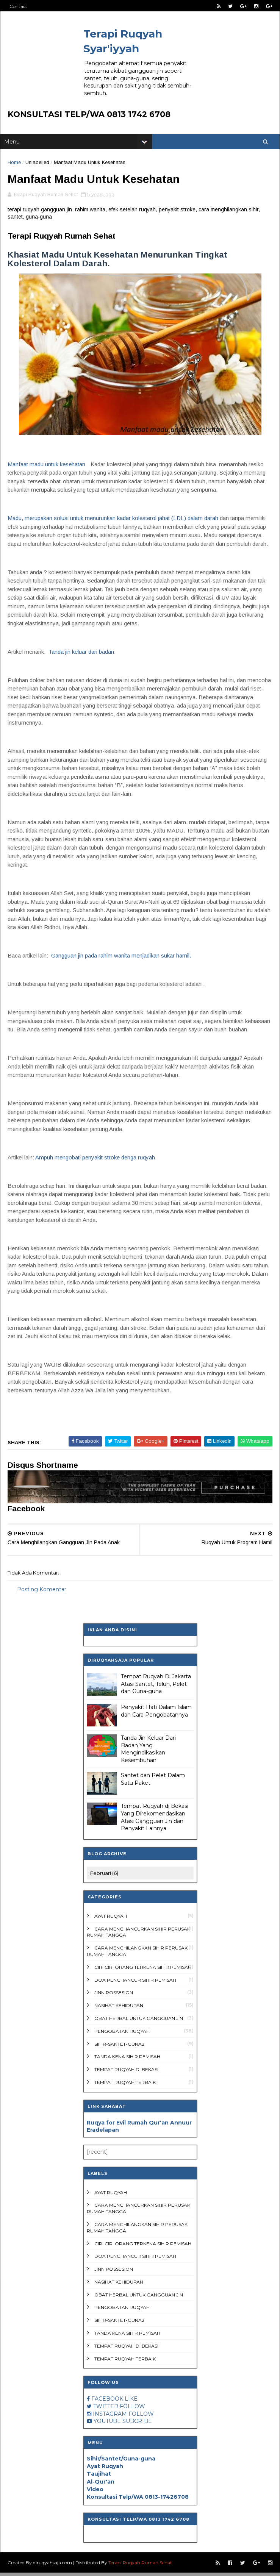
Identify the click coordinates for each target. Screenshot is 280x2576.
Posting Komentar (42, 1592)
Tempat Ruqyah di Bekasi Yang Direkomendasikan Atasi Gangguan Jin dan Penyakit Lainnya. (154, 1820)
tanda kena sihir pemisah (127, 2060)
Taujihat (99, 2477)
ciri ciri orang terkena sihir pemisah (142, 1970)
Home (14, 164)
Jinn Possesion (113, 1996)
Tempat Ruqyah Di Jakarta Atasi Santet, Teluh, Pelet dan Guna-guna (156, 1687)
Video (95, 2492)
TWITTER (105, 2409)
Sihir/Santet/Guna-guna (121, 2461)
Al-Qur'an (100, 2484)
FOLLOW (132, 2409)
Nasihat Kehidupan (118, 2009)
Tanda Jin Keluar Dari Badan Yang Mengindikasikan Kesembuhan (148, 1752)
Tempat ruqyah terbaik (125, 2086)
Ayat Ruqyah (110, 1919)
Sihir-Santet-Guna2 (119, 2047)
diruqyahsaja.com (52, 2565)
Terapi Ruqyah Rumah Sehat (140, 2565)
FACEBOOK (107, 2402)
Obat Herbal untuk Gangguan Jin (138, 2022)
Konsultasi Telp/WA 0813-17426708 (138, 2500)
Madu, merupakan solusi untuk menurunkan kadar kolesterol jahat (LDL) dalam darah (113, 521)
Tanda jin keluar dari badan (81, 654)
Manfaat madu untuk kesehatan (47, 467)
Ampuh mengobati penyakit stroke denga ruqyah (95, 1160)
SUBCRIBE (137, 2424)
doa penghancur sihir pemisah (135, 1983)
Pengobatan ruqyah (122, 2034)
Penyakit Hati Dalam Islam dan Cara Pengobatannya (156, 1714)
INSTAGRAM (110, 2417)
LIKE (131, 2402)
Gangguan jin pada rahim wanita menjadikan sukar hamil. (121, 959)
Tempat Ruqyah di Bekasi (126, 2073)
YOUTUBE (107, 2424)
